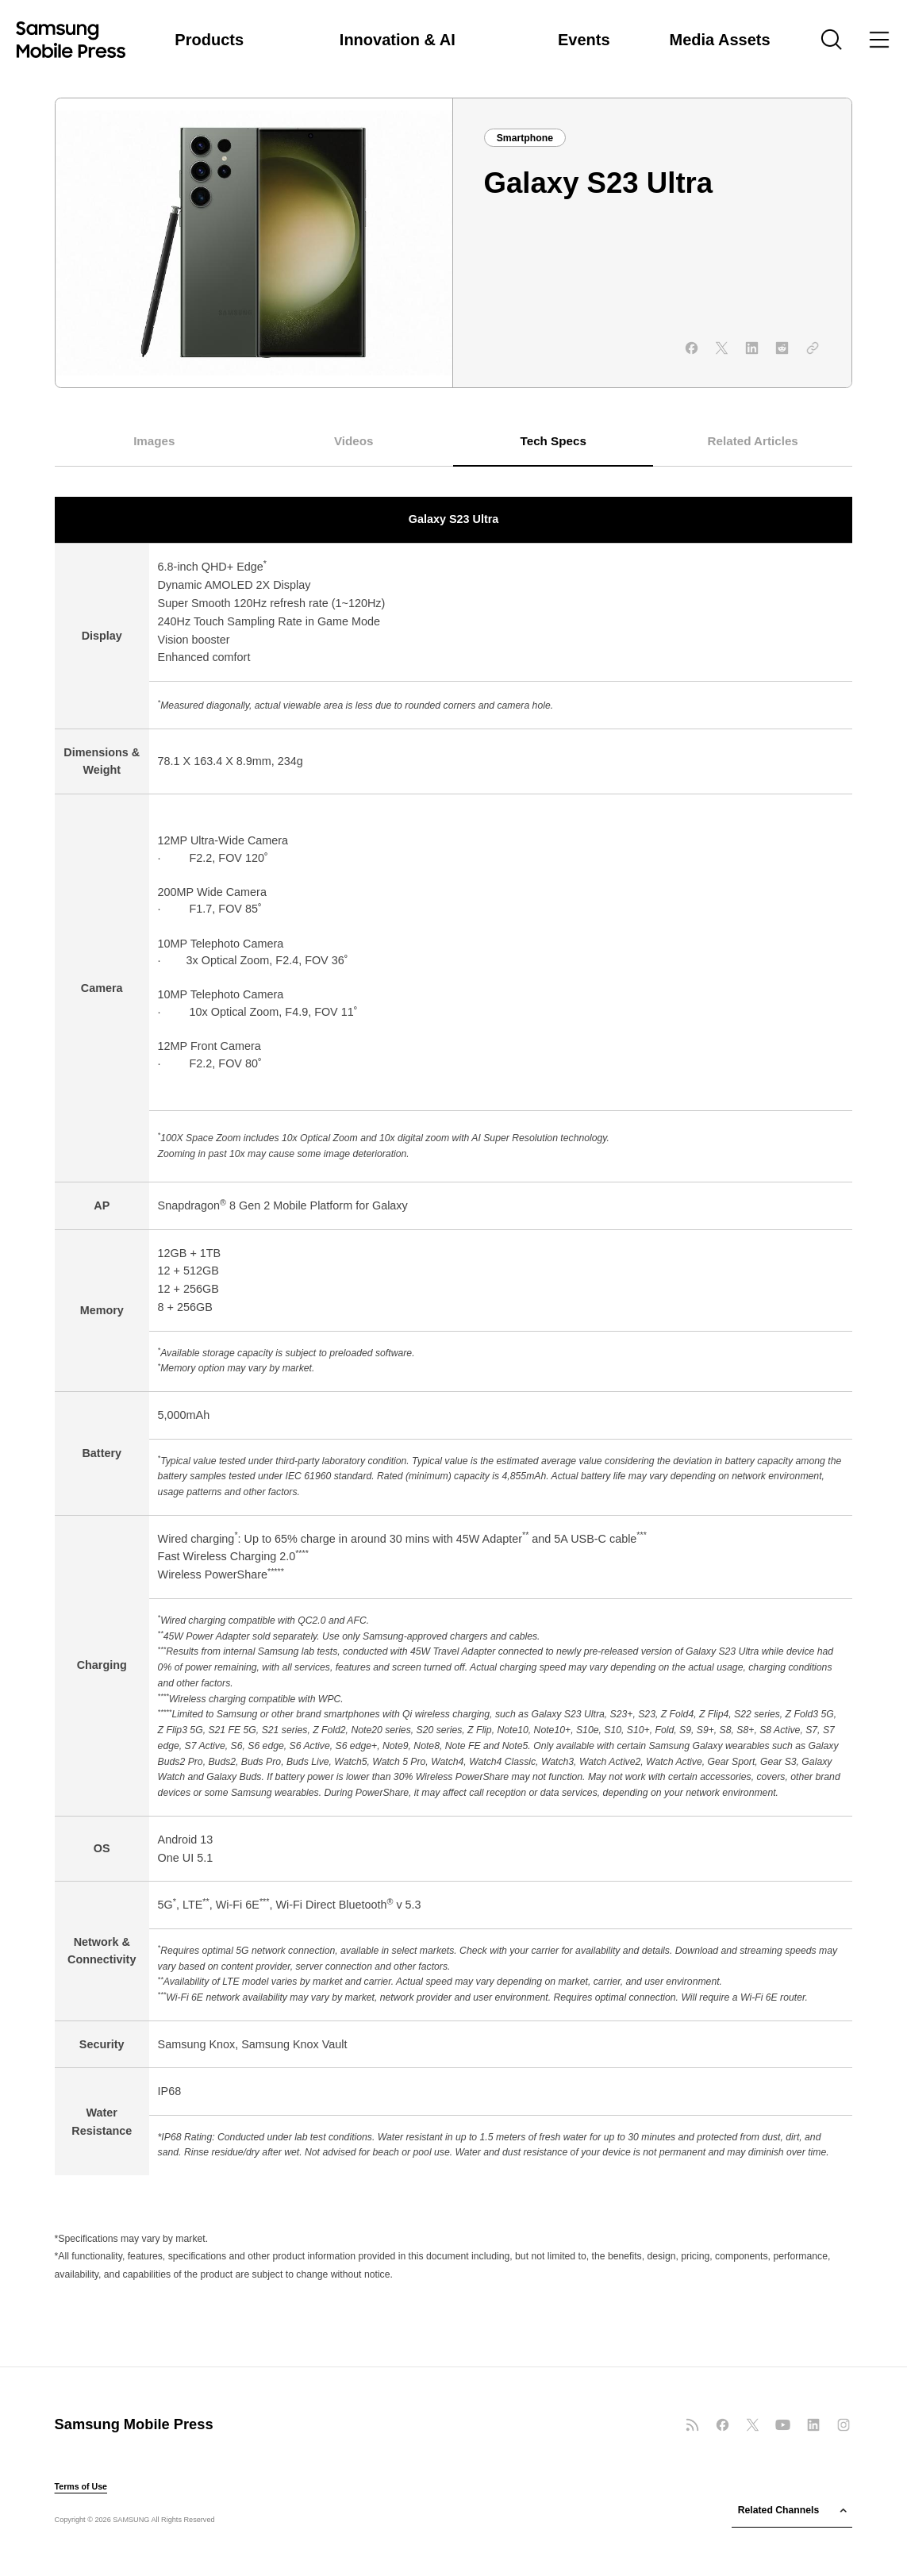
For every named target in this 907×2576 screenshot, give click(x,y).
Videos (354, 441)
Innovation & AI (397, 39)
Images (154, 441)
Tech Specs (553, 441)
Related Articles (753, 441)
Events (584, 39)
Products (209, 39)
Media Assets (720, 39)
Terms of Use (81, 2486)
